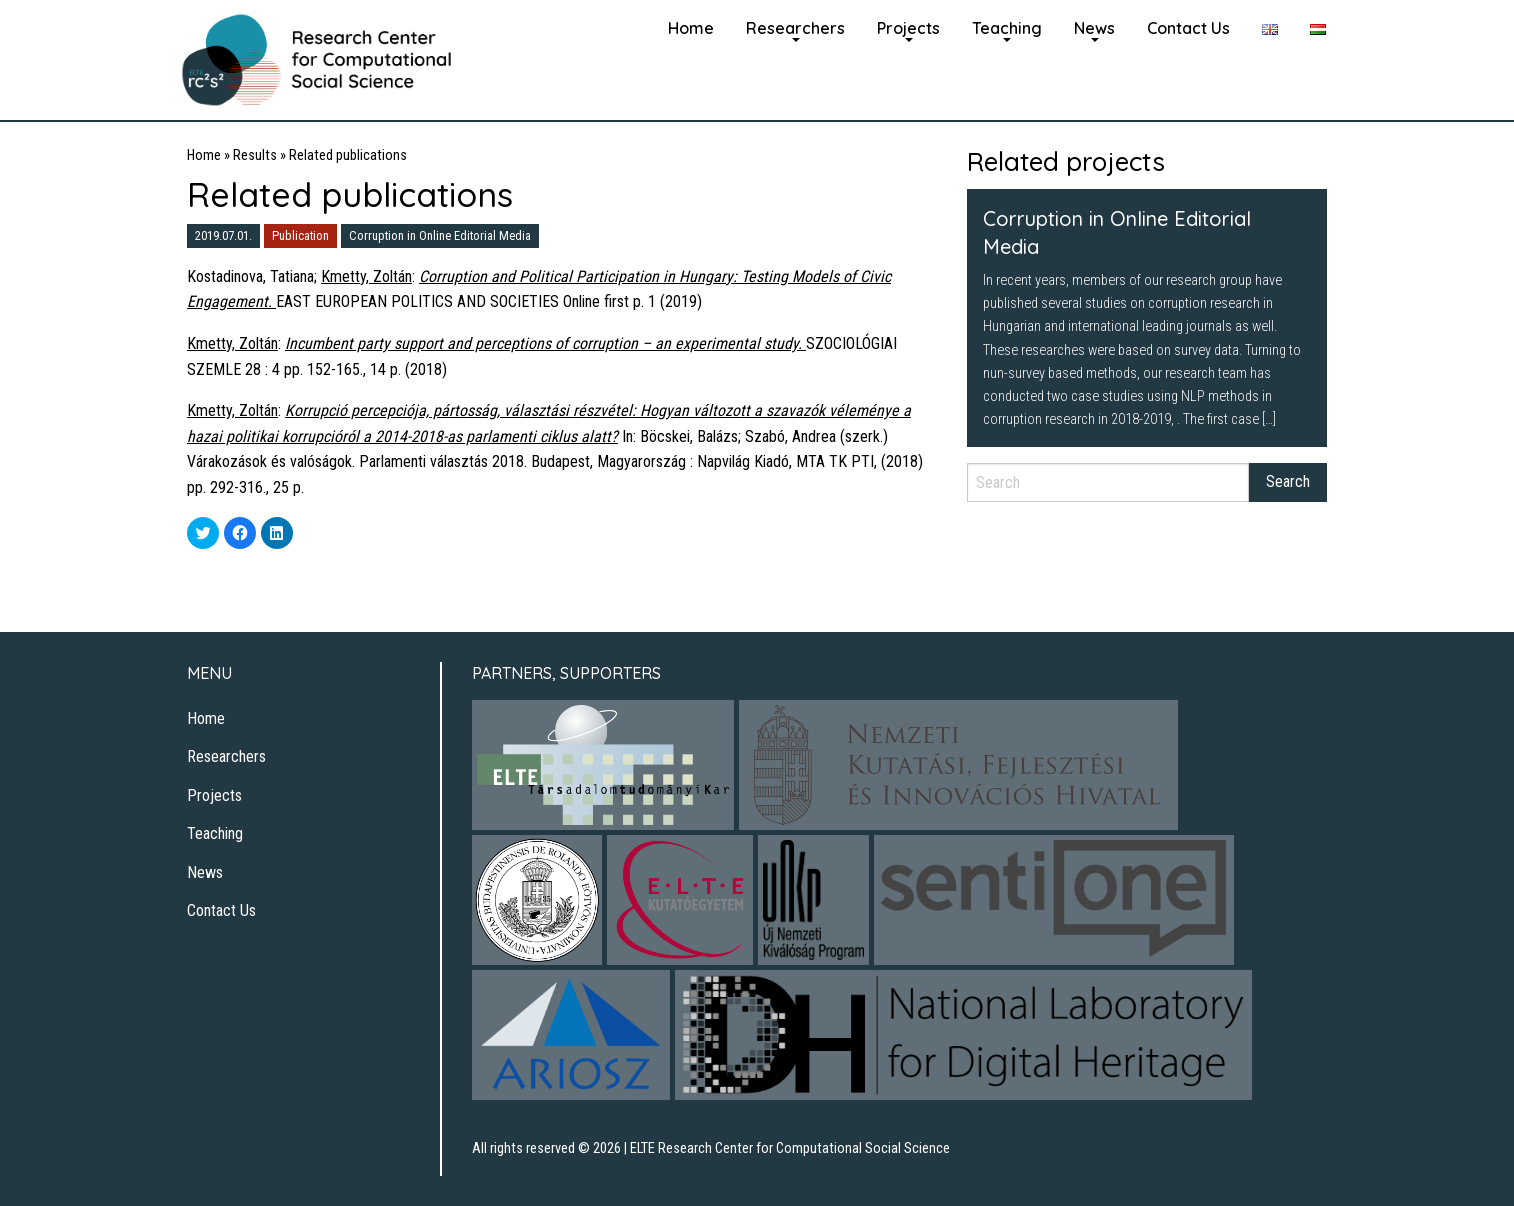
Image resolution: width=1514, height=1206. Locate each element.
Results (255, 155)
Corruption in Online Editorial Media (440, 235)
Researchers (795, 28)
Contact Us (1188, 28)
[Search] (1108, 482)
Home (691, 28)
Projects (908, 28)
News (1094, 28)
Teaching (1007, 28)
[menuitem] (691, 26)
